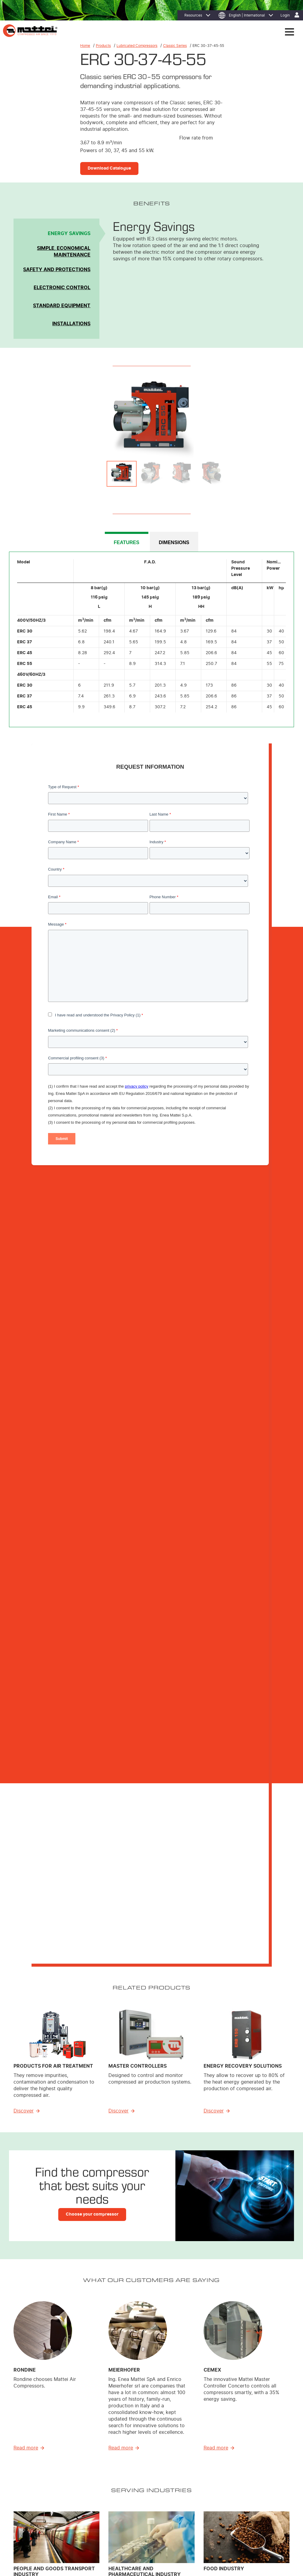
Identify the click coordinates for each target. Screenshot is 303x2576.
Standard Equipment (61, 305)
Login (285, 15)
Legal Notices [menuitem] (96, 2536)
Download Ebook (106, 1969)
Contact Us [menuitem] (39, 2544)
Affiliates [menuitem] (246, 2461)
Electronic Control (62, 287)
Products (103, 45)
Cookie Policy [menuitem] (69, 2536)
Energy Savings (69, 233)
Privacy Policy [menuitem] (42, 2536)
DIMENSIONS (174, 542)
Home (85, 45)
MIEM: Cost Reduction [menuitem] (193, 2461)
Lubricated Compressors (137, 45)
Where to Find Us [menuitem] (253, 2453)
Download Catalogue (109, 168)
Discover (24, 1314)
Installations (71, 323)
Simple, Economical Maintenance (63, 251)
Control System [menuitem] (123, 2500)
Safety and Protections (56, 269)
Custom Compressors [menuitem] (128, 2477)
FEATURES (126, 542)
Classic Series (175, 45)
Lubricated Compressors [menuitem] (130, 2469)
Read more (26, 1651)
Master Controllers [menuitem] (125, 2492)
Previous (27, 418)
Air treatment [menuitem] (121, 2484)
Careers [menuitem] (245, 2469)
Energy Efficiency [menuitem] (189, 2453)
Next (276, 418)
